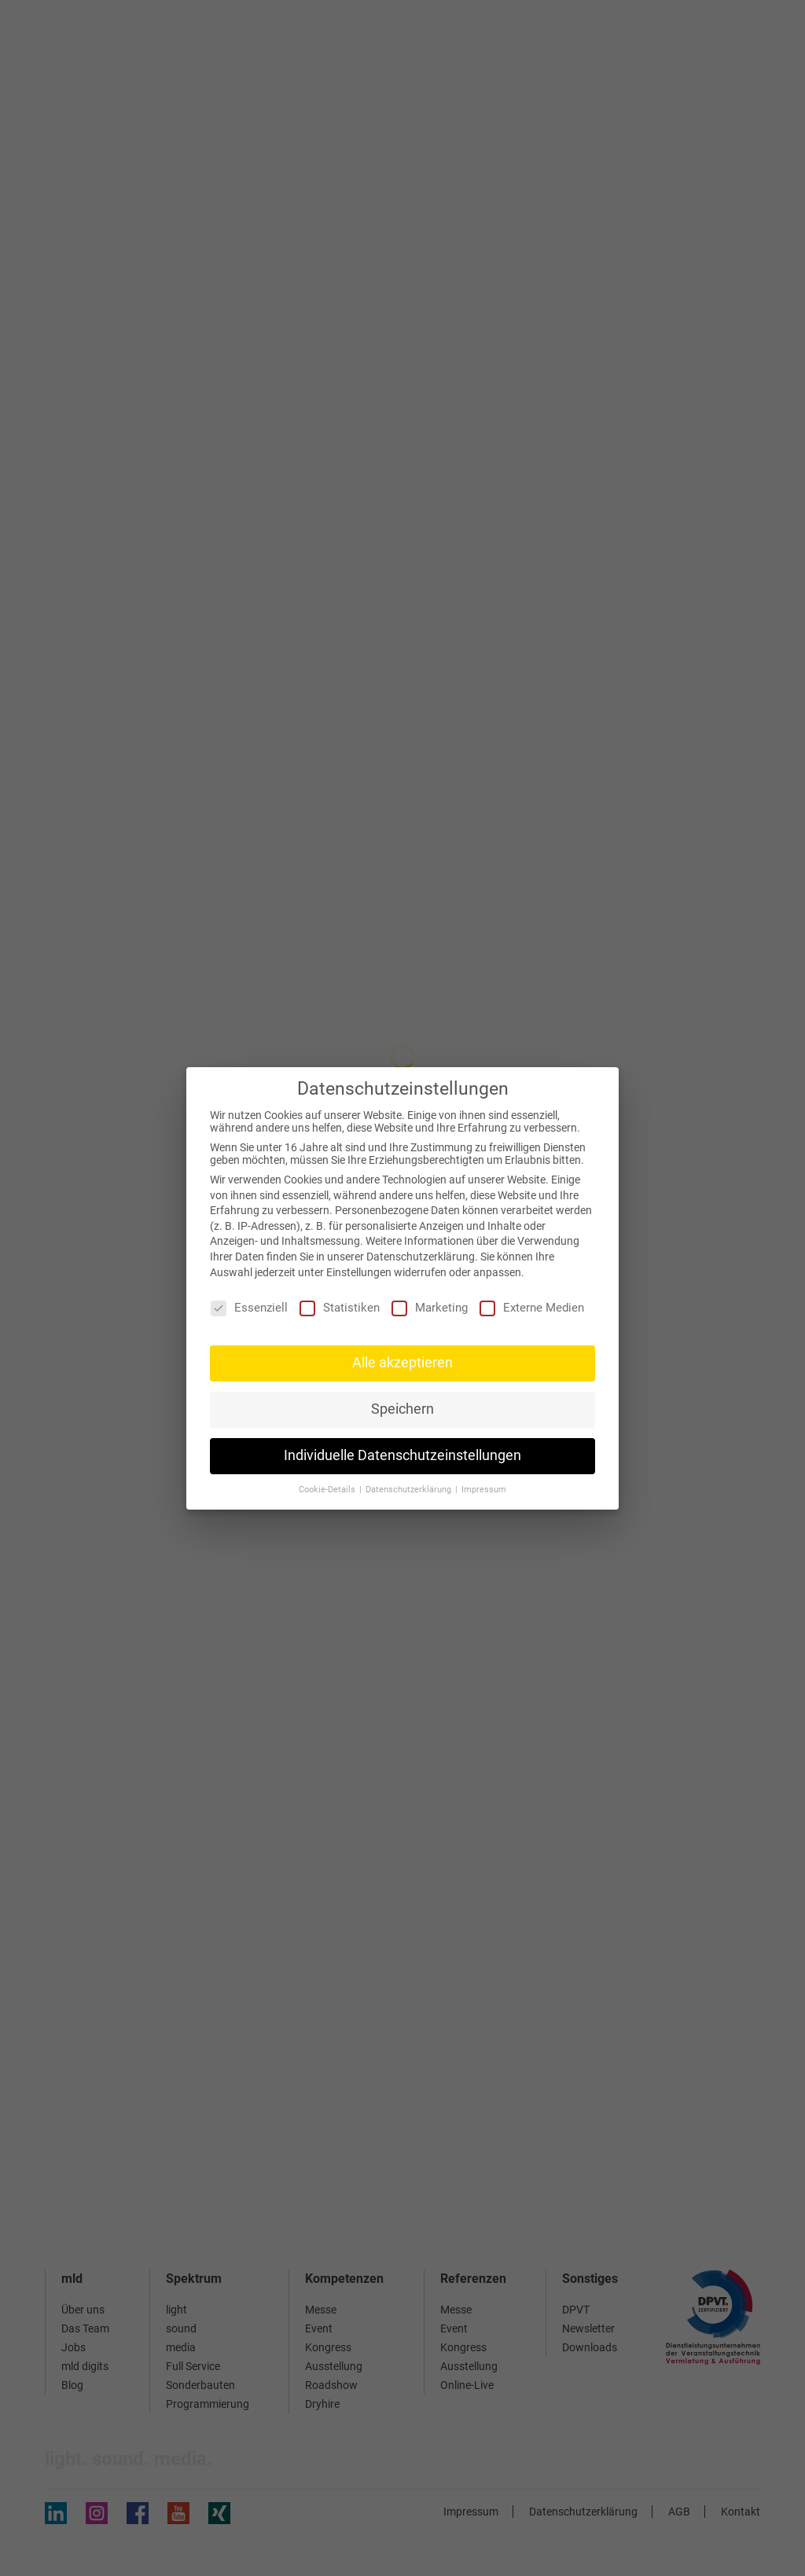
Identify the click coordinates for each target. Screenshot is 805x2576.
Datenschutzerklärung (420, 1256)
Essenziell (249, 1308)
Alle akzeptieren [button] (402, 1363)
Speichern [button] (402, 1409)
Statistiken (340, 1308)
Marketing (429, 1308)
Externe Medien (532, 1308)
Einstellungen (358, 1272)
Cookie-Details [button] (328, 1489)
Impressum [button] (483, 1489)
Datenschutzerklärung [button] (410, 1489)
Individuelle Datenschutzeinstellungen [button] (402, 1455)
